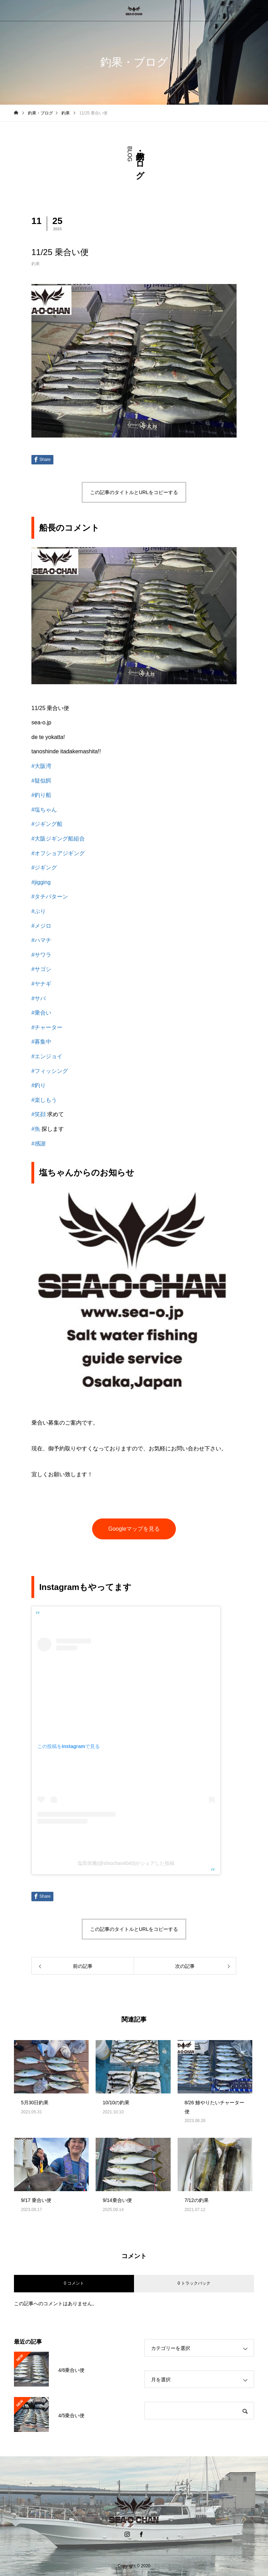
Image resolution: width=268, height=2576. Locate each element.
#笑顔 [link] (38, 1114)
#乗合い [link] (41, 1013)
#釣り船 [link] (41, 795)
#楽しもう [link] (44, 1100)
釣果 (35, 263)
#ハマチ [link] (41, 940)
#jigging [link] (41, 882)
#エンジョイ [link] (46, 1056)
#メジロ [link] (41, 926)
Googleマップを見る (134, 1529)
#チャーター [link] (46, 1027)
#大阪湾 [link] (41, 766)
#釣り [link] (38, 1085)
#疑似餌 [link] (41, 781)
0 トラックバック (194, 2283)
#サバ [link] (38, 998)
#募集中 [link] (41, 1042)
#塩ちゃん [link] (44, 810)
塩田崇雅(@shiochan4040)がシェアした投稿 (126, 1863)
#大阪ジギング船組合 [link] (58, 839)
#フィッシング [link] (49, 1071)
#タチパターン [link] (49, 896)
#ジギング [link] (44, 868)
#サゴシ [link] (41, 969)
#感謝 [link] (38, 1144)
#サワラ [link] (41, 955)
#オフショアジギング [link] (58, 853)
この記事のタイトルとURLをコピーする (134, 492)
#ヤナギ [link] (41, 984)
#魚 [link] (35, 1129)
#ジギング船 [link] (46, 824)
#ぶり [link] (38, 911)
